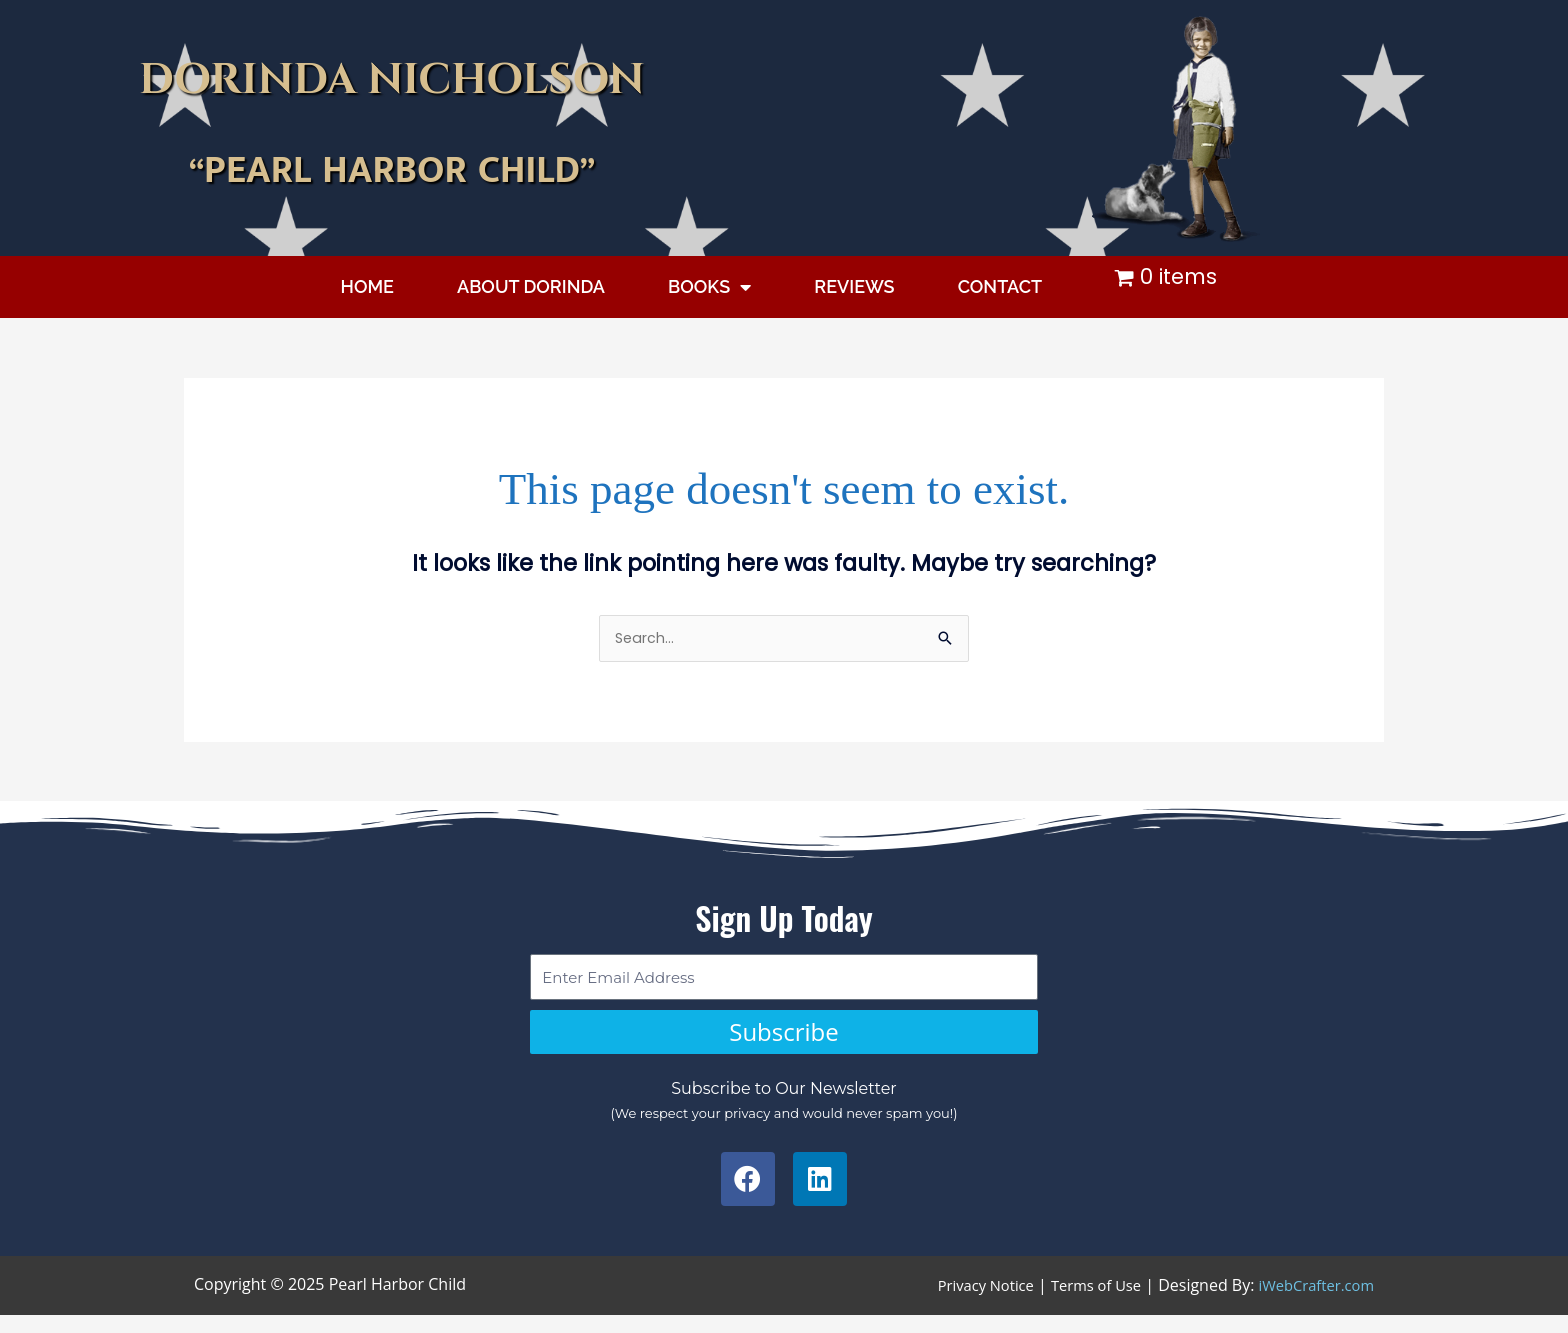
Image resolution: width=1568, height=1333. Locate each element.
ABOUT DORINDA (531, 286)
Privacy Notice (962, 1293)
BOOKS (709, 287)
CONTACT (1000, 286)
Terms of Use (1081, 1293)
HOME (367, 286)
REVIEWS (854, 286)
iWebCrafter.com (1311, 1293)
